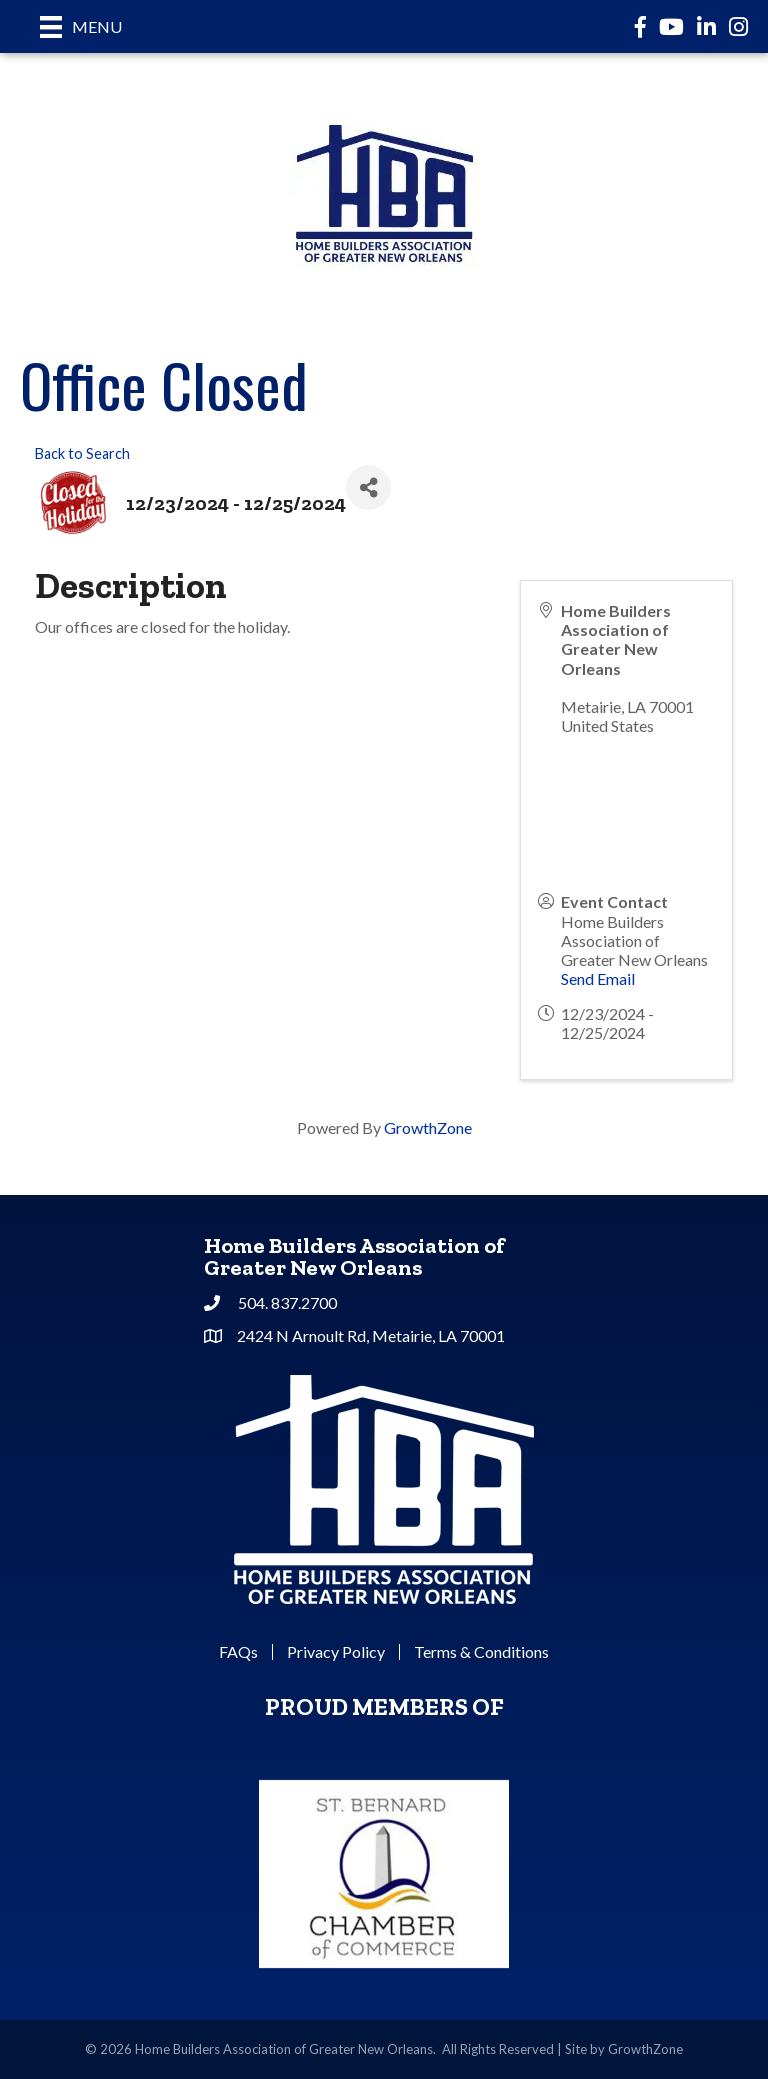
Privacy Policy (336, 1652)
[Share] (368, 487)
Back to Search (82, 453)
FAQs (238, 1652)
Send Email (598, 978)
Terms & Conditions (481, 1652)
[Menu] (81, 26)
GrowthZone (428, 1127)
